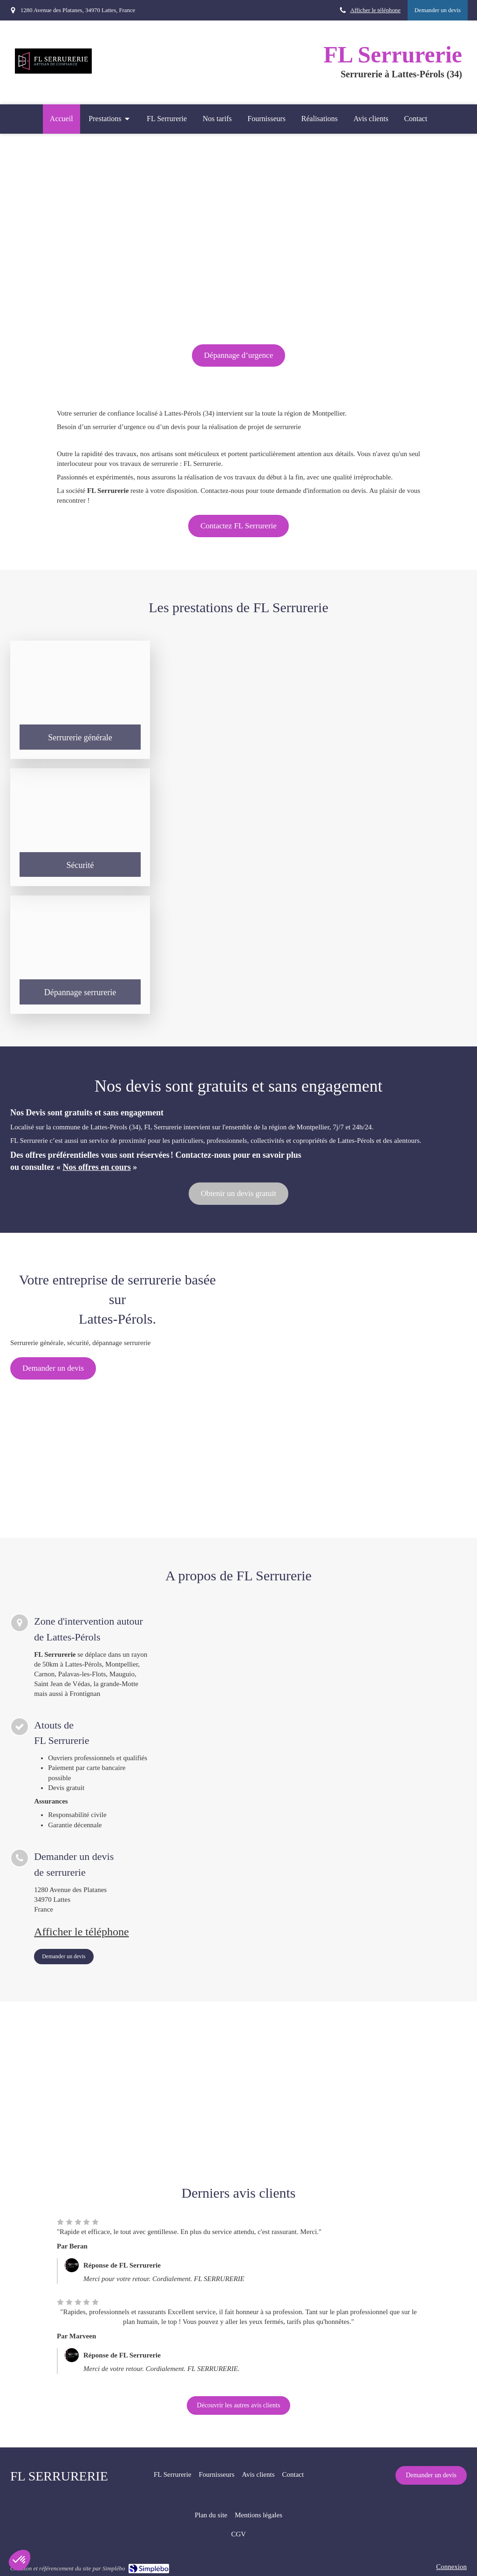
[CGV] (238, 2534)
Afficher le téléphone (375, 10)
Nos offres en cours (97, 1167)
